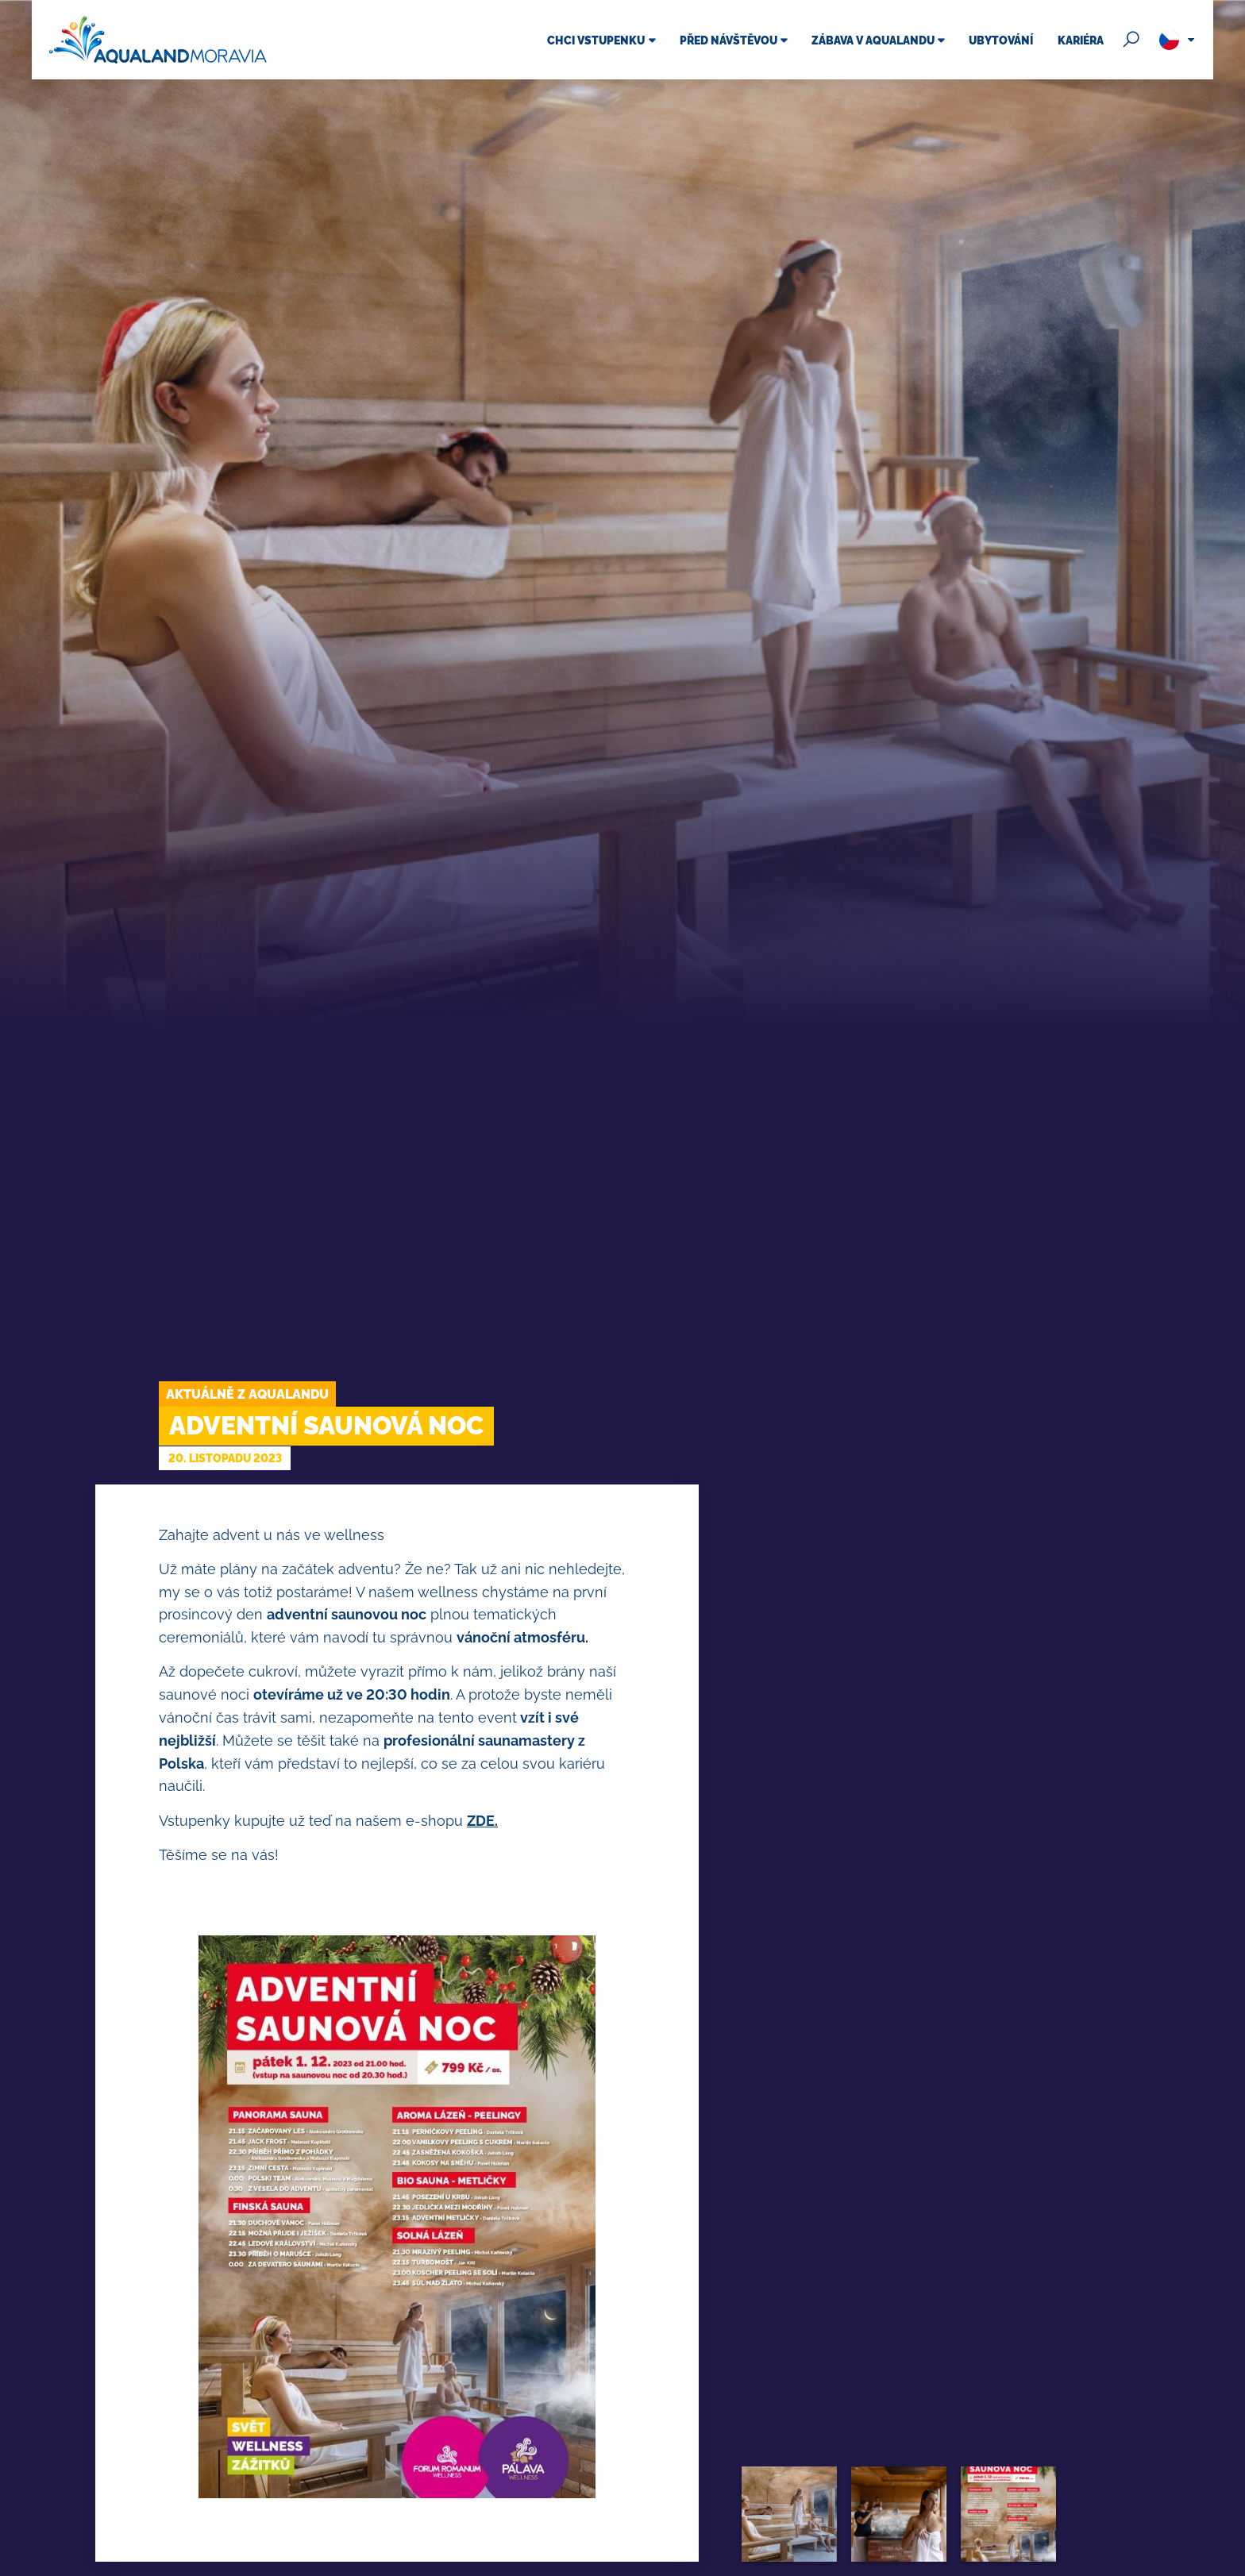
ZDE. (482, 1820)
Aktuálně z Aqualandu (247, 1394)
